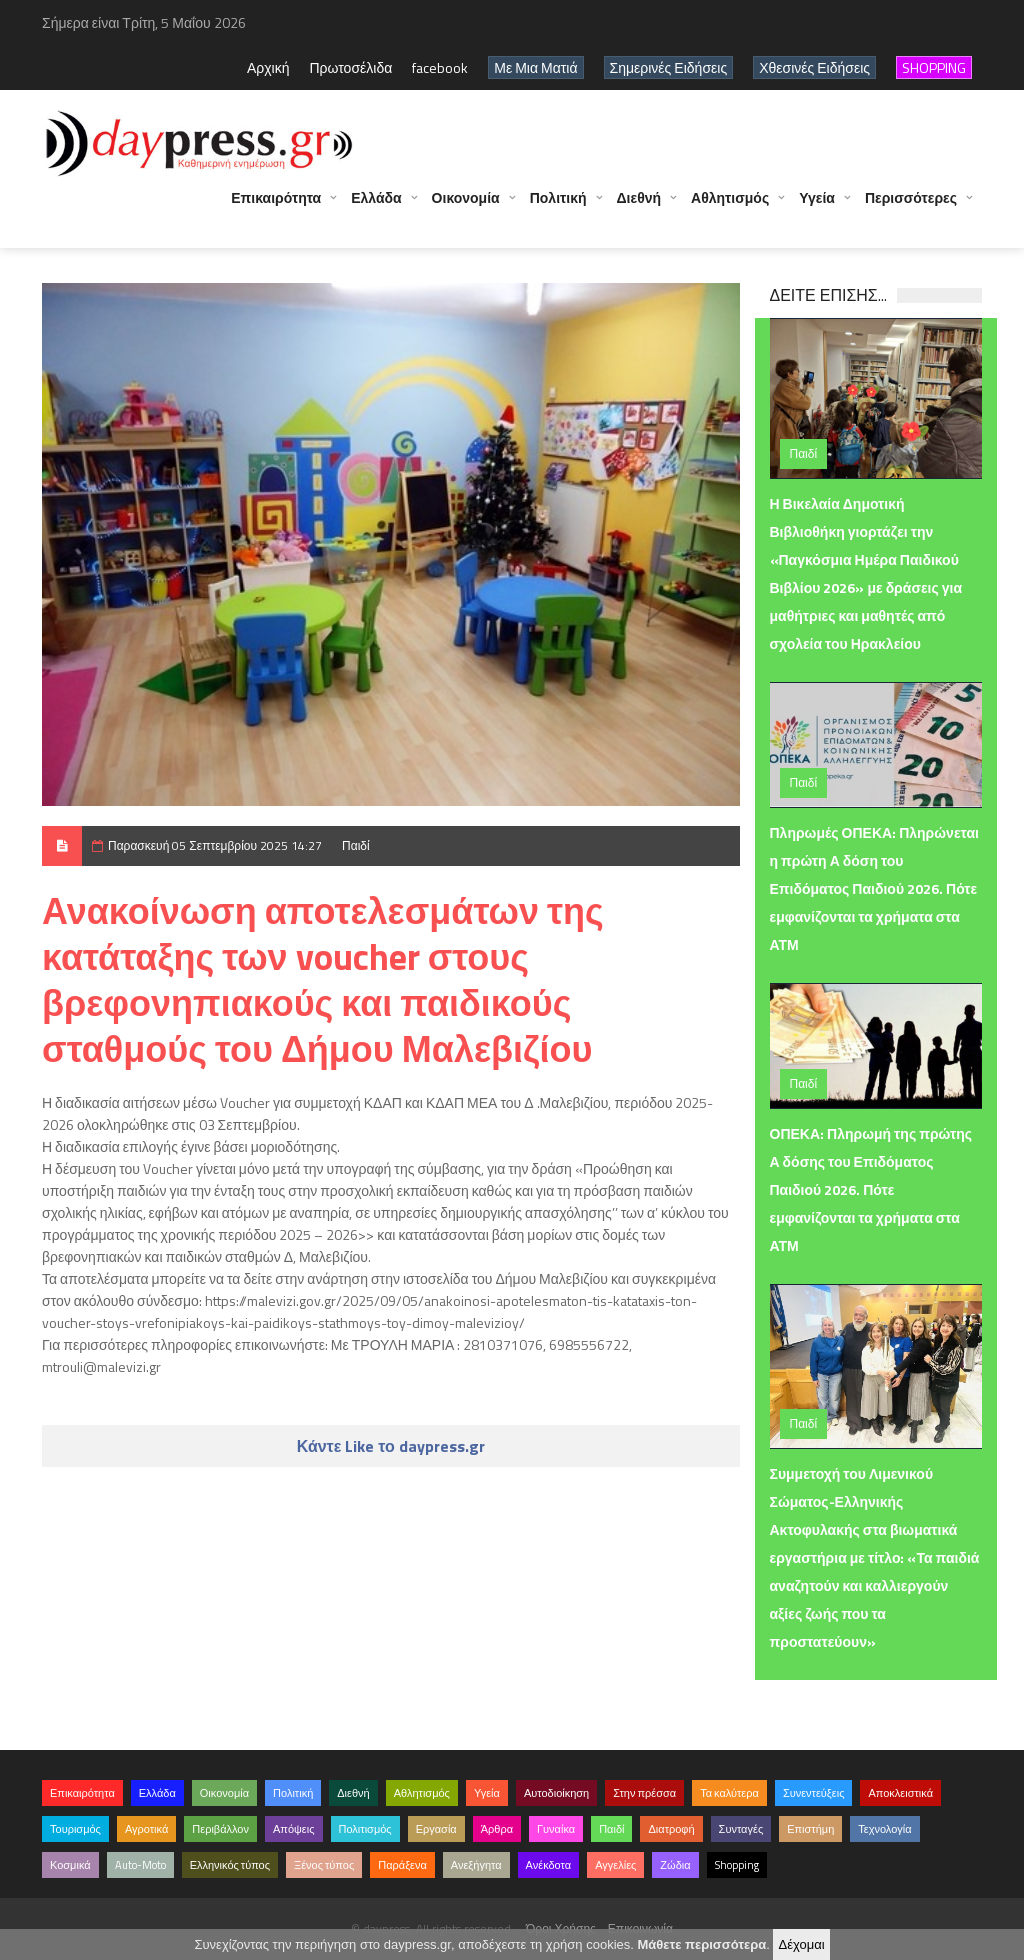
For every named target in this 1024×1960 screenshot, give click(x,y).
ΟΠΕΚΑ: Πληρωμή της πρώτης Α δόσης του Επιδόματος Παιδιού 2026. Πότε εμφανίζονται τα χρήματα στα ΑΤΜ (871, 1189)
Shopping (737, 1865)
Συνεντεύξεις (814, 1793)
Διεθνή (639, 207)
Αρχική (268, 67)
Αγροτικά (146, 1829)
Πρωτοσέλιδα (350, 67)
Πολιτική (558, 207)
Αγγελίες (615, 1865)
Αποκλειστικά (900, 1793)
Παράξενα (402, 1865)
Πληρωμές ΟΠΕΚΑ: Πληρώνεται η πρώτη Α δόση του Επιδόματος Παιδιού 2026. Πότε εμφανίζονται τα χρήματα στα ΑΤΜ (874, 888)
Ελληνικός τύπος (230, 1865)
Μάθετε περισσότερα (701, 1944)
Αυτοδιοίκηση (556, 1793)
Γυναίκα (556, 1829)
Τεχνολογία (884, 1829)
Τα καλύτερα (729, 1793)
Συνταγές (741, 1829)
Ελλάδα (376, 207)
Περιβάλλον (220, 1829)
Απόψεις (294, 1829)
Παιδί (356, 845)
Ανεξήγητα (476, 1865)
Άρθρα (497, 1829)
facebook (440, 67)
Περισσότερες (911, 207)
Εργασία (436, 1829)
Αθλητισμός (730, 207)
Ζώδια (675, 1865)
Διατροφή (671, 1829)
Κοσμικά (70, 1865)
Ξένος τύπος (324, 1865)
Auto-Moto (140, 1865)
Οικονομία (466, 207)
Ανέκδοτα (549, 1865)
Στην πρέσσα (644, 1793)
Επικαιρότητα (276, 207)
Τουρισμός (75, 1829)
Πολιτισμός (365, 1829)
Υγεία (817, 207)
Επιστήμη (810, 1829)
